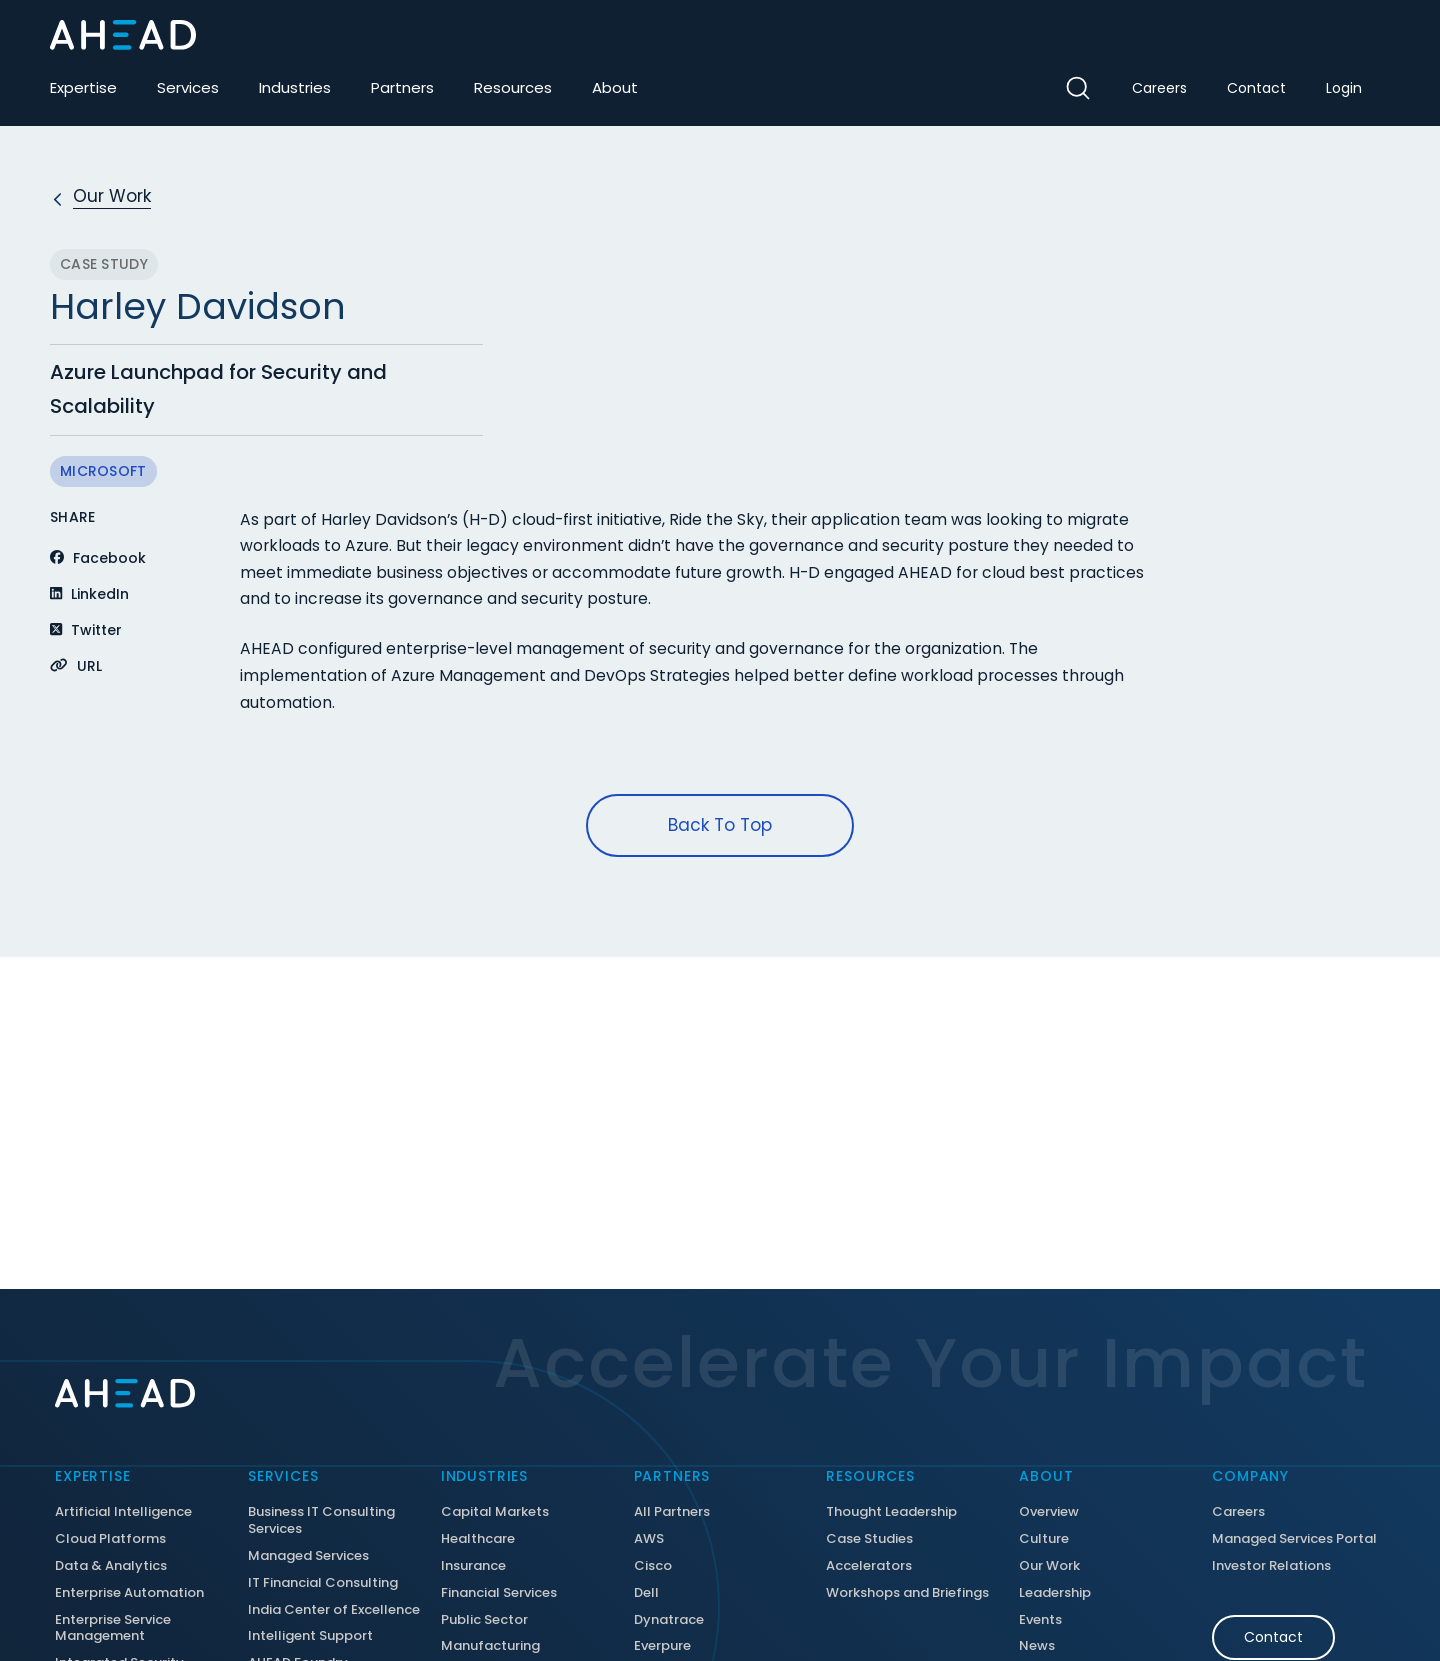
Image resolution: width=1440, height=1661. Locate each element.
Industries (295, 87)
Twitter (86, 630)
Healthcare (478, 1539)
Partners (402, 87)
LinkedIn (89, 594)
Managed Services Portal (1294, 1539)
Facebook (98, 558)
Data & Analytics (111, 1566)
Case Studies (869, 1539)
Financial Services (499, 1593)
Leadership (1055, 1593)
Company (1250, 1476)
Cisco (653, 1566)
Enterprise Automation (129, 1593)
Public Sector (484, 1620)
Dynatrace (669, 1620)
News (1037, 1646)
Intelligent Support (310, 1636)
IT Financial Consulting (323, 1583)
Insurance (473, 1566)
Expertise (83, 87)
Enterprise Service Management (113, 1629)
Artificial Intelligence (123, 1512)
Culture (1044, 1539)
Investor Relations (1271, 1566)
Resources (513, 87)
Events (1040, 1620)
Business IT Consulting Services (321, 1521)
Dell (646, 1593)
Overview (1049, 1512)
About (615, 87)
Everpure (662, 1646)
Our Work (1049, 1566)
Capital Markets (495, 1512)
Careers (1159, 88)
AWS (649, 1539)
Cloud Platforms (110, 1539)
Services (188, 87)
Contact (1256, 88)
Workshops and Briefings (907, 1593)
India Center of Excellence (334, 1610)
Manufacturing (490, 1646)
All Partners (672, 1512)
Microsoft (103, 471)
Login (1344, 88)
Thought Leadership (891, 1512)
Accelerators (869, 1566)
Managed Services (308, 1556)
